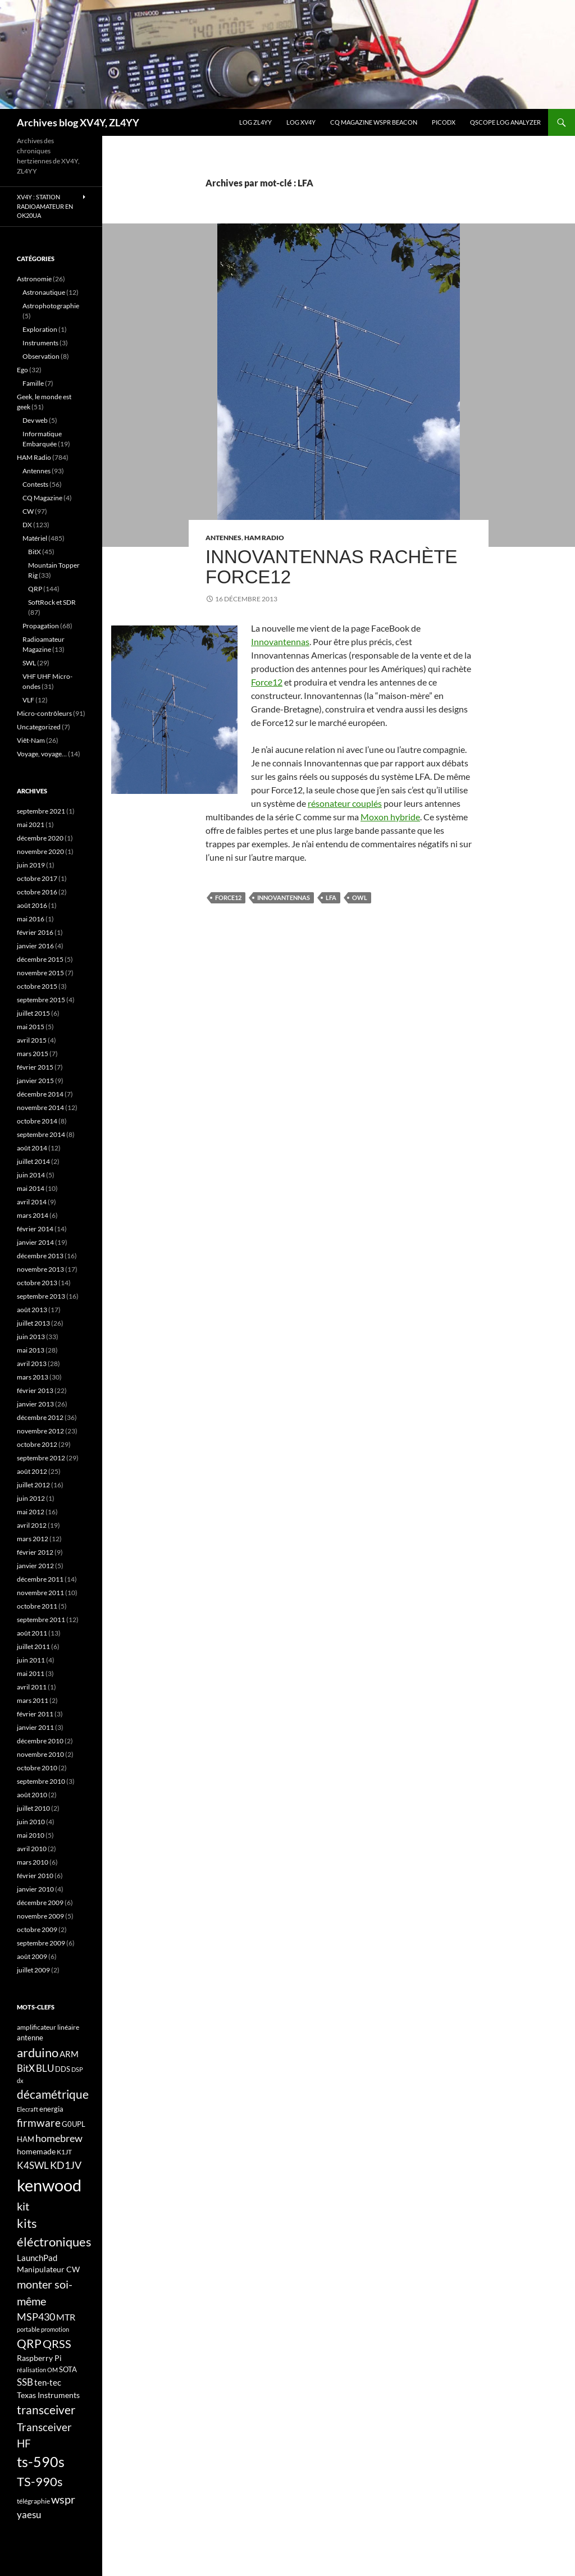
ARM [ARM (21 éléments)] (69, 2054)
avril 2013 (32, 1363)
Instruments (40, 343)
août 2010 (32, 1795)
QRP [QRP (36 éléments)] (29, 2343)
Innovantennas (280, 641)
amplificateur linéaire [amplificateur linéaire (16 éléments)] (48, 2027)
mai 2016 (30, 919)
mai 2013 (30, 1350)
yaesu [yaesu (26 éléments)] (29, 2514)
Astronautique (43, 292)
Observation (41, 356)
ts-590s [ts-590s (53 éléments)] (41, 2461)
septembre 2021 (41, 811)
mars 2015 (32, 1053)
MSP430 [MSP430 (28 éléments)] (36, 2316)
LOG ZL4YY (255, 122)
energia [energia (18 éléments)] (51, 2108)
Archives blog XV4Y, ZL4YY (78, 122)
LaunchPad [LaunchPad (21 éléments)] (37, 2258)
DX (27, 524)
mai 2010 (30, 1835)
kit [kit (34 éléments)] (23, 2206)
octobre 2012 (37, 1444)
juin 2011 (31, 1660)
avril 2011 (32, 1687)
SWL (29, 663)
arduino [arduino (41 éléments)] (37, 2052)
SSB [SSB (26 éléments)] (25, 2382)
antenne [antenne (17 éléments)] (30, 2037)
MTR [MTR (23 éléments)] (65, 2317)
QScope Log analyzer (505, 122)
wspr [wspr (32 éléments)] (63, 2499)
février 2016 (35, 932)
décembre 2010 (40, 1741)
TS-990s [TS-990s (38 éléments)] (40, 2481)
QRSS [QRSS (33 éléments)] (57, 2343)
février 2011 (35, 1714)
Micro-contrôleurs (44, 713)
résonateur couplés (345, 803)
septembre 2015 (41, 999)
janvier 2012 (35, 1565)
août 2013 (32, 1309)
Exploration (39, 329)
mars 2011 (32, 1700)
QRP (35, 588)
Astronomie (34, 279)
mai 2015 (30, 1026)
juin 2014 (31, 1175)
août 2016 (32, 905)
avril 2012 (32, 1525)
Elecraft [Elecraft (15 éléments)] (27, 2109)
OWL (359, 897)
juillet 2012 (33, 1485)
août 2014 (32, 1148)
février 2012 (35, 1552)
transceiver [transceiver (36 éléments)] (46, 2410)
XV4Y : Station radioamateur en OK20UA (45, 206)
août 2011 (32, 1633)
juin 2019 (31, 865)
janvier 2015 (35, 1080)
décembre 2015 (40, 959)
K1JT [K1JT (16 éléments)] (64, 2152)
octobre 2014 (37, 1121)
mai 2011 (30, 1673)
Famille (33, 383)
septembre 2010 (41, 1781)
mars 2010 (32, 1862)
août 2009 (32, 1956)
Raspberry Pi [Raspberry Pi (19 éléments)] (39, 2358)
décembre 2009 (40, 1902)
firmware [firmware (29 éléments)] (39, 2123)
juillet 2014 (33, 1161)
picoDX (443, 122)
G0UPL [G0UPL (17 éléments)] (73, 2124)
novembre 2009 (40, 1916)
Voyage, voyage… (42, 754)
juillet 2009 (33, 1970)
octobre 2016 (37, 892)
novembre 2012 (40, 1431)
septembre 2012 (41, 1458)
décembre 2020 (40, 838)
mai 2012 (30, 1512)
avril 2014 (32, 1202)
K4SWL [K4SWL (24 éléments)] (33, 2165)
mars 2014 (32, 1215)
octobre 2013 (37, 1282)
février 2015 (35, 1067)
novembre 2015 (40, 973)
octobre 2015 (37, 986)
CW (28, 511)
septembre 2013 (41, 1296)
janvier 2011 (35, 1727)
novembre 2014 (40, 1107)
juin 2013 (31, 1336)
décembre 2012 (40, 1417)
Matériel (34, 538)
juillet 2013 (33, 1323)
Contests (35, 484)
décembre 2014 (40, 1094)
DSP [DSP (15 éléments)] (77, 2069)
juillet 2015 (33, 1013)
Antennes (223, 537)
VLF (28, 700)
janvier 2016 (35, 946)
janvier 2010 (35, 1889)
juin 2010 (31, 1821)
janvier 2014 (35, 1242)
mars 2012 (32, 1538)
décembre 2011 (40, 1579)
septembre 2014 (41, 1134)
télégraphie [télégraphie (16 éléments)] (33, 2501)
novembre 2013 (40, 1269)
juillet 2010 (33, 1808)
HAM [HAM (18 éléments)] (25, 2139)
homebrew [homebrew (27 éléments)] (59, 2138)
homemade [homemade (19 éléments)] (36, 2151)
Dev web (35, 420)
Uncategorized (39, 727)
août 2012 (32, 1471)
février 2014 (35, 1229)
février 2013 (35, 1390)
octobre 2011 (37, 1606)
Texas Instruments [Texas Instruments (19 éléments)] (48, 2395)
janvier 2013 (35, 1404)
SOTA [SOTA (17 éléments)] (68, 2369)
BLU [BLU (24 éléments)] (45, 2068)
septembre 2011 (41, 1619)
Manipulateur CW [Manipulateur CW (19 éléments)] (48, 2269)
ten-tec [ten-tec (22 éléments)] (47, 2382)
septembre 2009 (41, 1943)
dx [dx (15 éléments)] (20, 2080)
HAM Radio (264, 537)
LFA (331, 897)
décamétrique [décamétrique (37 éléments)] (53, 2094)
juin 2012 (31, 1498)
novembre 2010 (40, 1754)
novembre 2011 (40, 1592)
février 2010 (35, 1875)
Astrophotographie (50, 306)
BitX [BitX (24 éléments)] (26, 2068)
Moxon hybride (390, 816)
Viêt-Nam (31, 740)
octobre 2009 (37, 1929)
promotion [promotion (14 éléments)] (55, 2329)
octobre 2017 (37, 878)
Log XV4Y (301, 122)
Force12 (266, 682)
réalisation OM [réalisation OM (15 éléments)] (37, 2369)
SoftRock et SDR (52, 602)
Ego (22, 370)
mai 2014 (30, 1188)
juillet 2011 (33, 1646)
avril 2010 (32, 1848)
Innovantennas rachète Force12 (332, 566)
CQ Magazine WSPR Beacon (373, 122)
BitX (34, 551)
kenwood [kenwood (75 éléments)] (49, 2185)
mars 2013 (32, 1377)
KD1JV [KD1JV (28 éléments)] (65, 2165)
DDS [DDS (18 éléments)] (62, 2069)
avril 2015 (32, 1040)
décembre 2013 (40, 1256)
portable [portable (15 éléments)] (28, 2329)
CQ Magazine (42, 498)
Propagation (40, 626)
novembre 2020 (40, 851)
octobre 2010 (37, 1768)
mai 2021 (30, 824)
